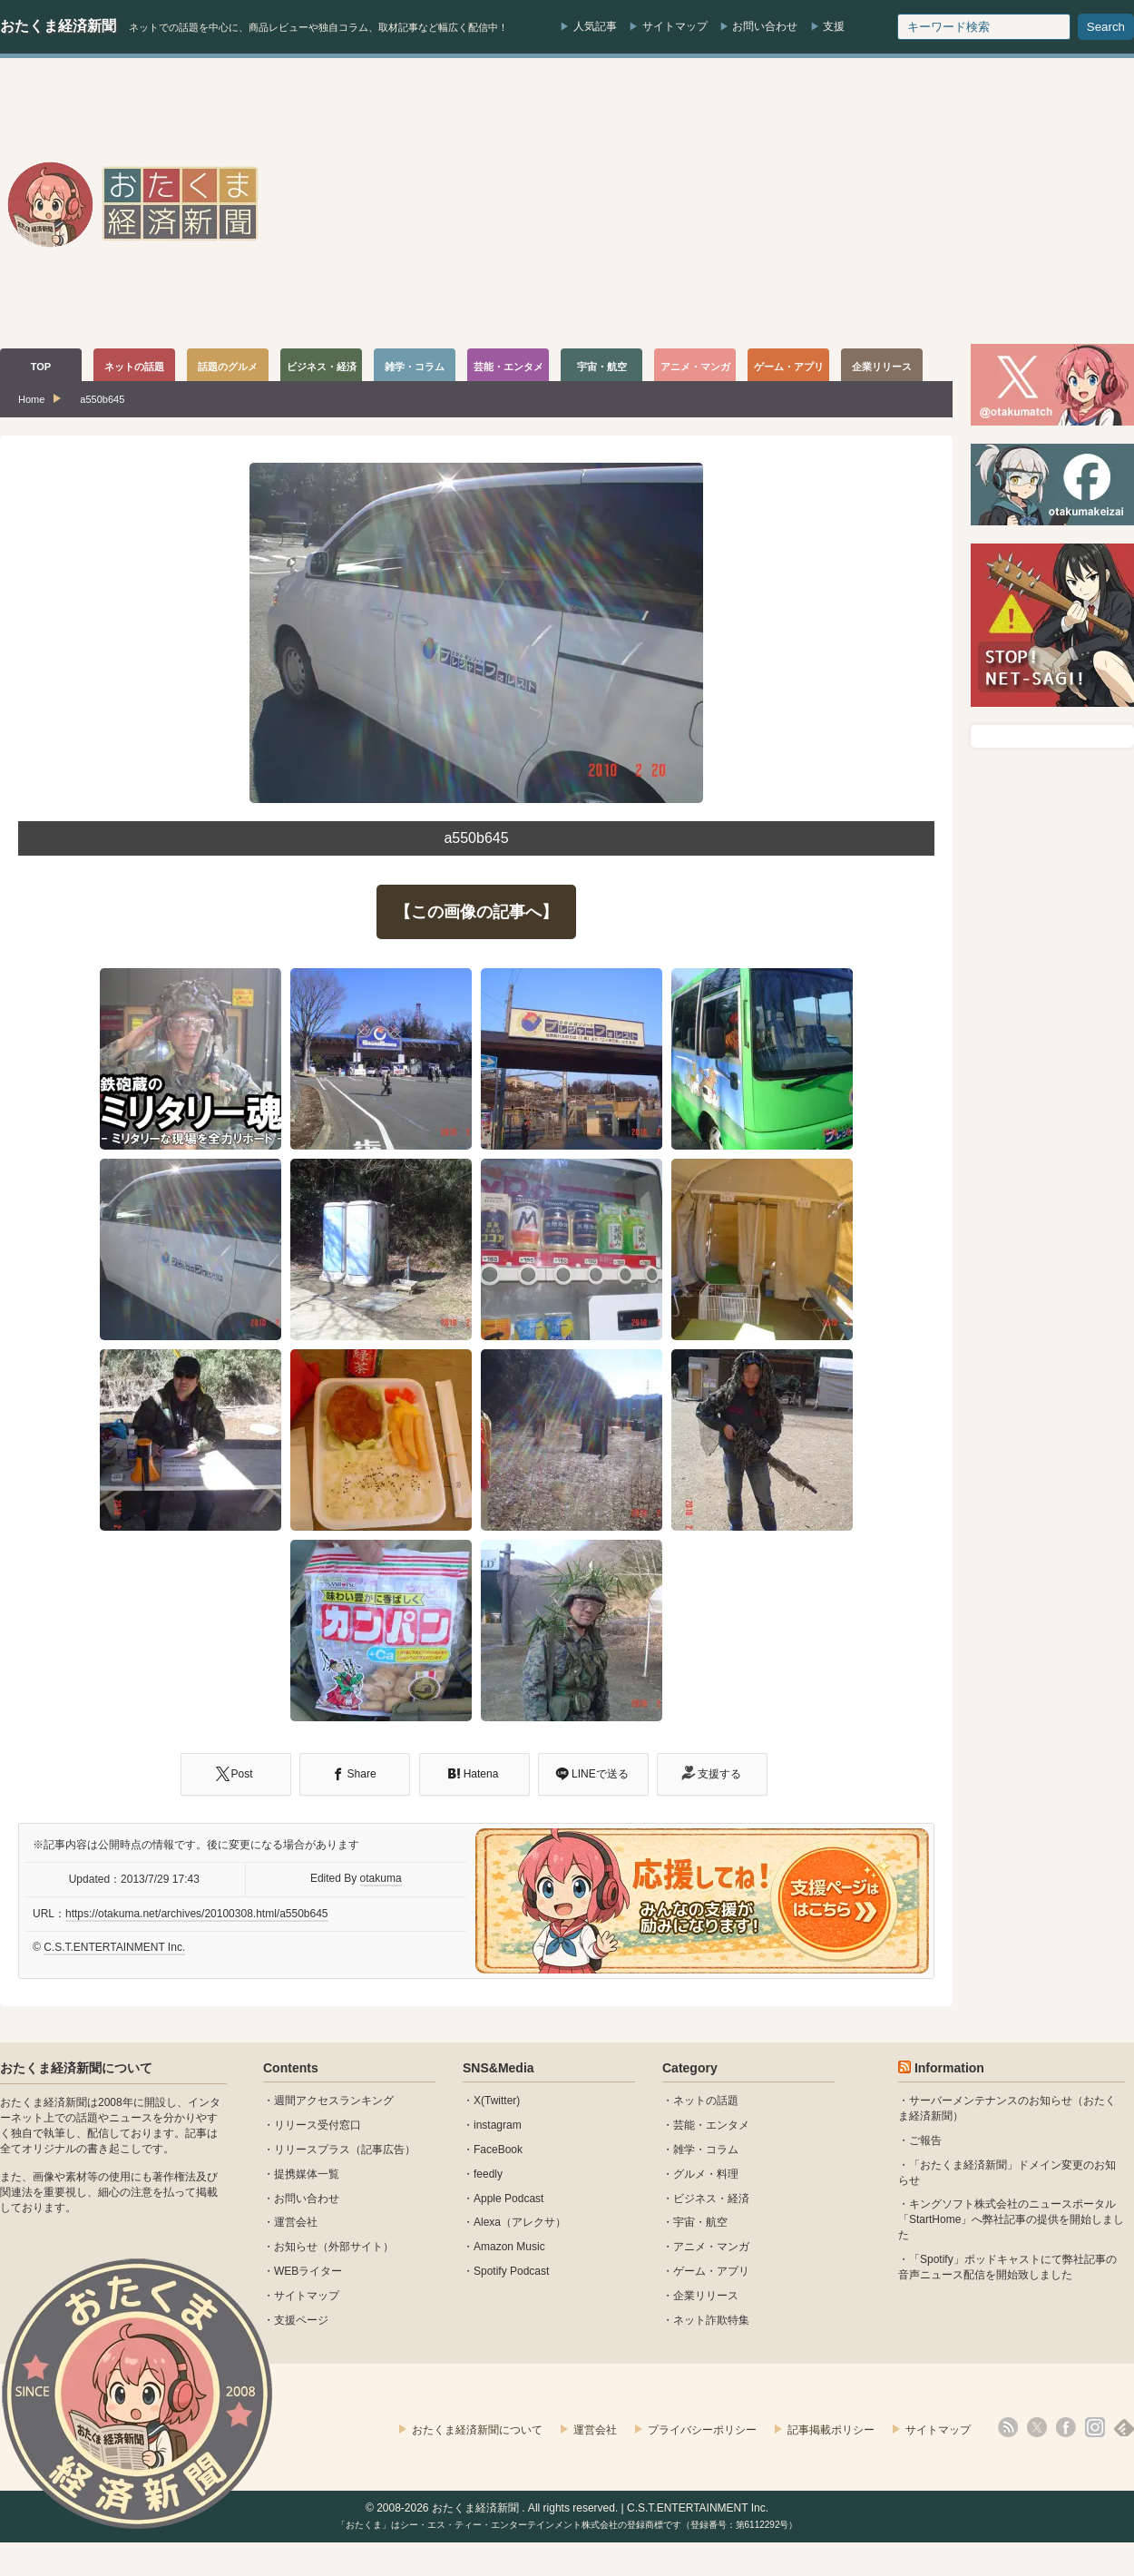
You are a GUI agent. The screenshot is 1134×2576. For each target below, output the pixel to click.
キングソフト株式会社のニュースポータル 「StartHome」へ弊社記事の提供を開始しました (1011, 2219)
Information (949, 2068)
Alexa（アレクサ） (520, 2222)
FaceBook (498, 2149)
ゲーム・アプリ (711, 2271)
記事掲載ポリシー (831, 2430)
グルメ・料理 (705, 2174)
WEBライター (308, 2271)
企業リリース (705, 2295)
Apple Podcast (508, 2198)
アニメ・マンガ (711, 2246)
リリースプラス (312, 2149)
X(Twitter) (497, 2100)
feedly (488, 2174)
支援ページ (301, 2320)
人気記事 (595, 26)
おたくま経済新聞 (58, 26)
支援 (834, 26)
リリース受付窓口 (317, 2125)
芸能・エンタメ (711, 2125)
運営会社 (296, 2222)
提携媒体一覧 (306, 2174)
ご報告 (925, 2140)
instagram (498, 2125)
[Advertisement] (942, 203)
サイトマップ (675, 26)
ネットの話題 (705, 2100)
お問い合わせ (764, 26)
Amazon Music (509, 2246)
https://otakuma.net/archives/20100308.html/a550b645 (196, 1913)
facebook (1066, 2427)
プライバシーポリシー (702, 2430)
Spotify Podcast (511, 2271)
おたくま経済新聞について (76, 2068)
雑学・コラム (705, 2149)
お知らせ (296, 2246)
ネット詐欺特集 (711, 2320)
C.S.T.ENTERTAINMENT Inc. (114, 1947)
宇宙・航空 (700, 2222)
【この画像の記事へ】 (476, 912)
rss (1008, 2427)
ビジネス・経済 (711, 2198)
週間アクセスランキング (334, 2100)
